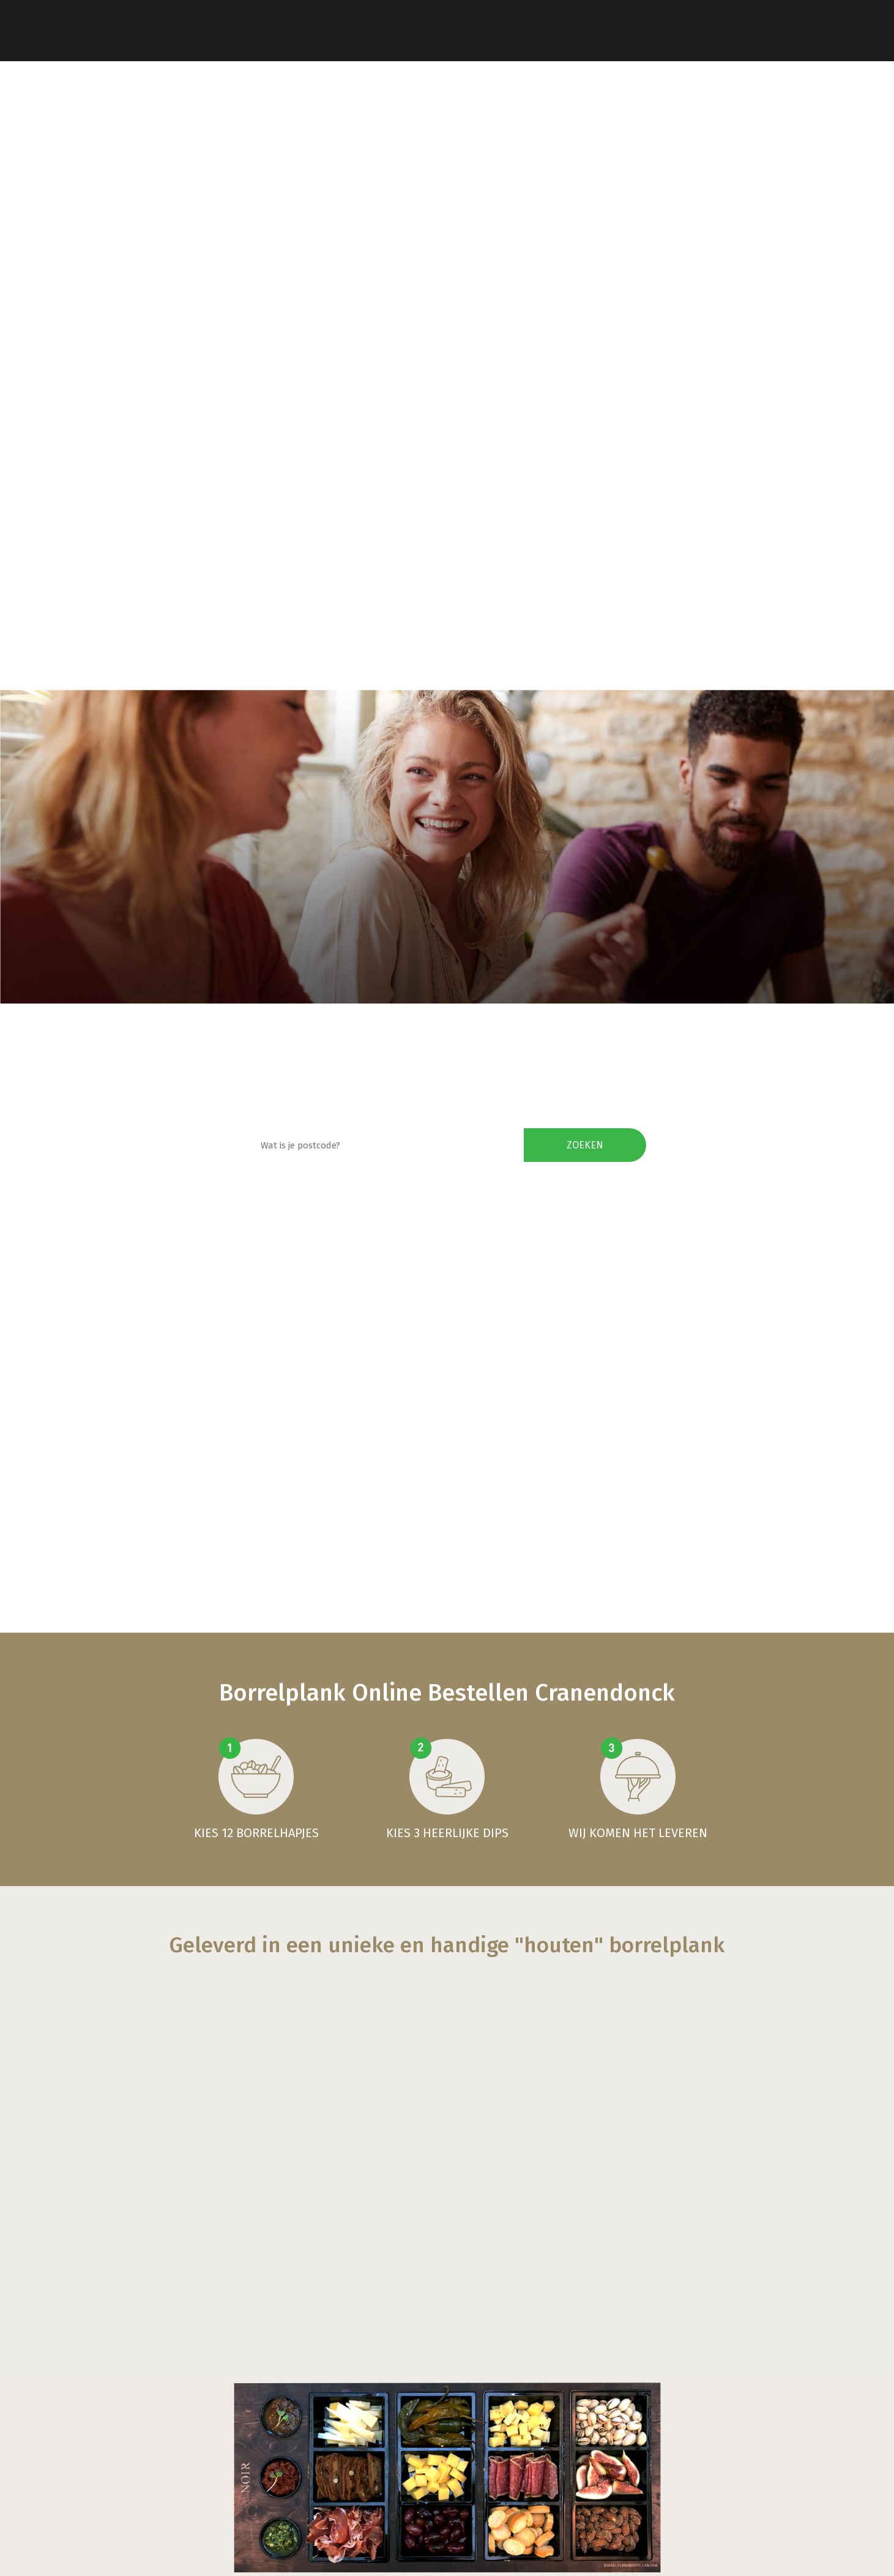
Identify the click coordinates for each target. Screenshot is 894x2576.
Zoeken (585, 1145)
